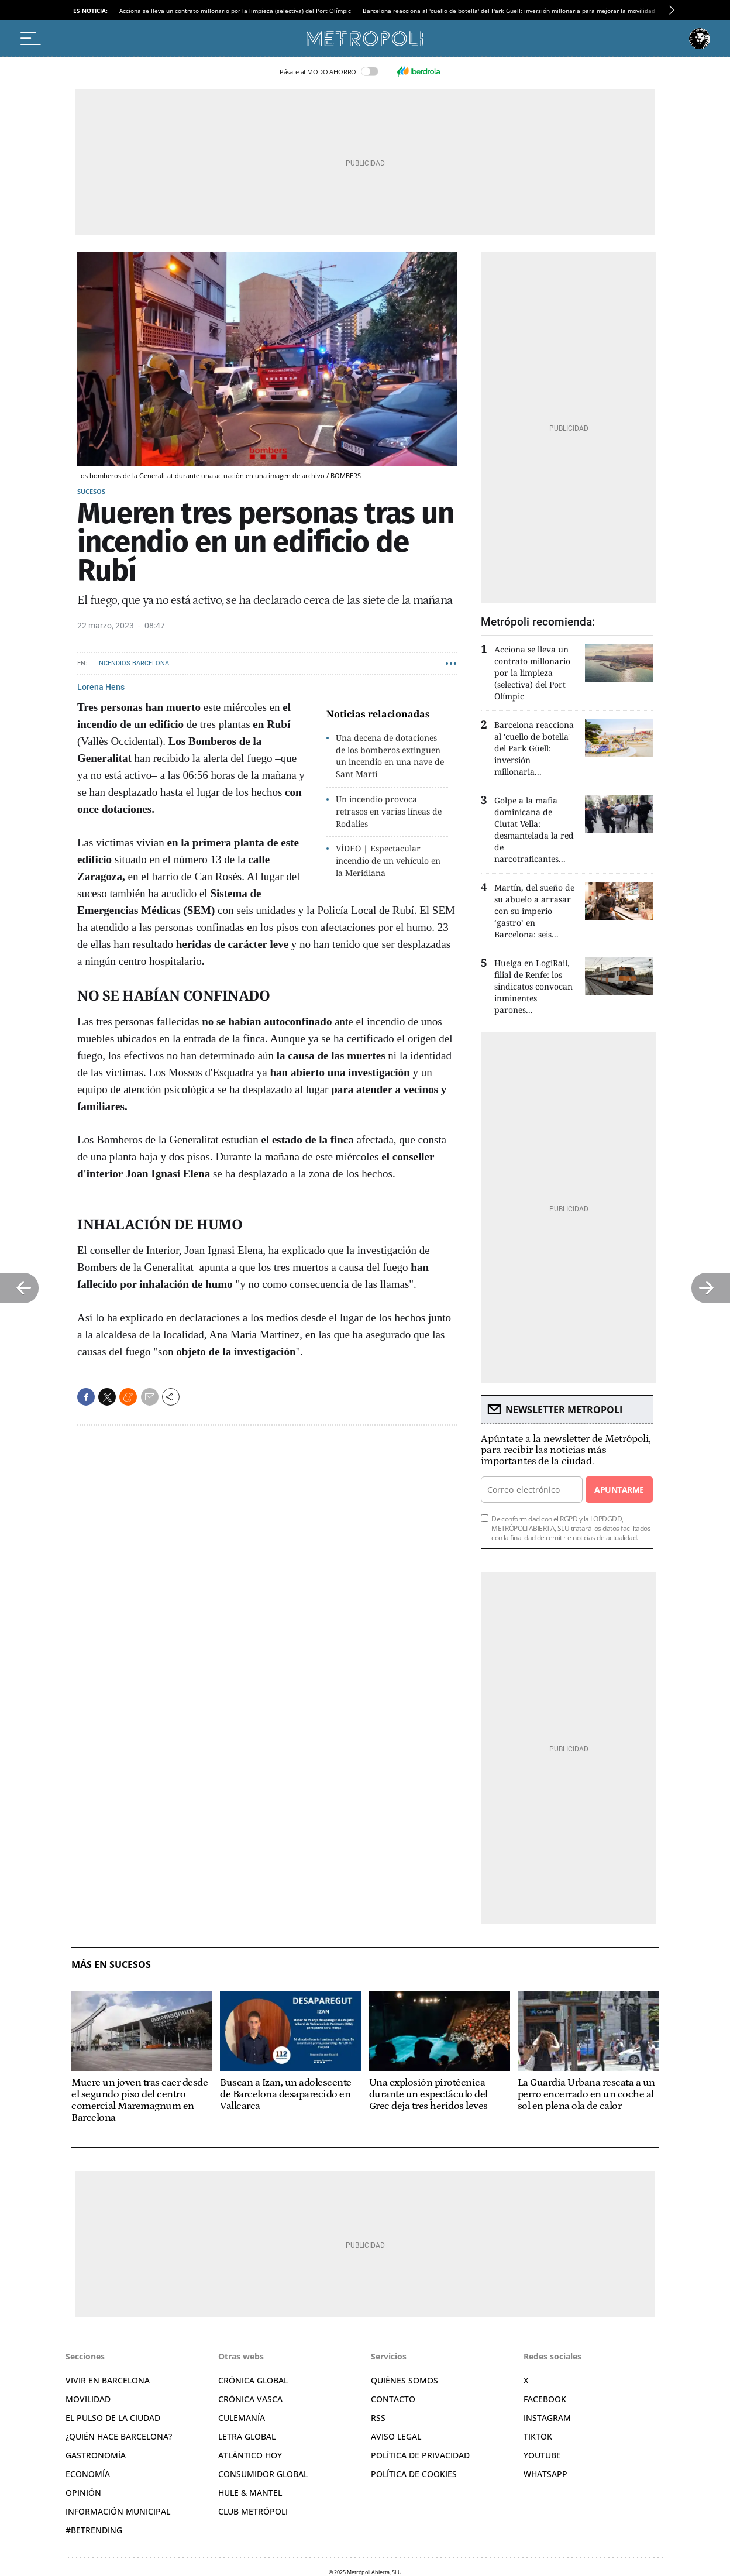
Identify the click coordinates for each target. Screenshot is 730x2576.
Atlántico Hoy (250, 2455)
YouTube (542, 2455)
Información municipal (118, 2511)
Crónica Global (253, 2380)
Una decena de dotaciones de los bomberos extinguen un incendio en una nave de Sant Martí (390, 755)
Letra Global (247, 2436)
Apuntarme (618, 1489)
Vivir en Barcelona (108, 2380)
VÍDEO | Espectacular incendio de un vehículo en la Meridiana (388, 860)
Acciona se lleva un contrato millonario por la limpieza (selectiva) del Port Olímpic (235, 10)
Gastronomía (96, 2455)
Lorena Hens (101, 687)
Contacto (393, 2399)
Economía (88, 2473)
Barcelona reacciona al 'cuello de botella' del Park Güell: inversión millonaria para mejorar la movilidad (509, 10)
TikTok (538, 2436)
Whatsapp (545, 2473)
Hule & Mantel (250, 2492)
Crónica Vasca (250, 2399)
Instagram (547, 2417)
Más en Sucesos (111, 1965)
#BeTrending (94, 2530)
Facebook (545, 2399)
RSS (378, 2417)
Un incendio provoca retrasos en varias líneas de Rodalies (389, 811)
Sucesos (91, 491)
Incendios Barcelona (133, 663)
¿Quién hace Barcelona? (119, 2436)
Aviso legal (396, 2436)
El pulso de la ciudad (113, 2417)
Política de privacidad (420, 2455)
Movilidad (88, 2399)
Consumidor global (263, 2473)
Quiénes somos (404, 2380)
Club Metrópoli (253, 2511)
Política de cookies (414, 2473)
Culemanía (241, 2417)
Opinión (83, 2492)
